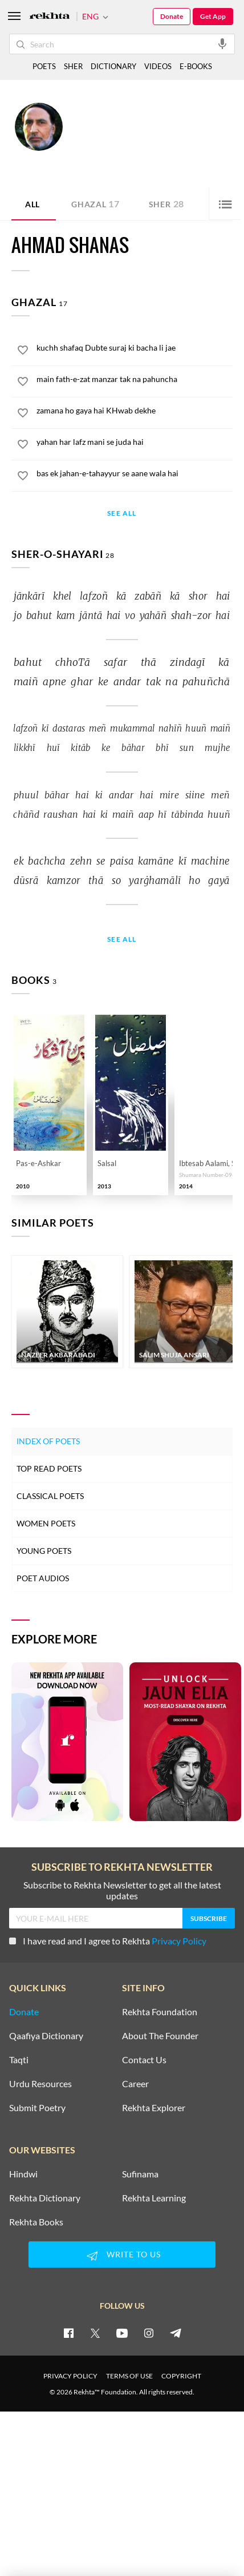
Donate (171, 16)
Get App (213, 16)
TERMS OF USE (129, 2376)
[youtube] (122, 2333)
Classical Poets (50, 1496)
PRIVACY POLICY (70, 2376)
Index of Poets (48, 1441)
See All (121, 513)
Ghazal (95, 203)
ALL (32, 204)
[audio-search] (222, 43)
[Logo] (49, 16)
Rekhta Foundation (159, 2011)
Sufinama (140, 2174)
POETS (44, 66)
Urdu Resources (40, 2083)
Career (135, 2083)
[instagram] (149, 2333)
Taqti (19, 2059)
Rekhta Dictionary (44, 2198)
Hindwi (23, 2174)
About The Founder (160, 2035)
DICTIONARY (113, 66)
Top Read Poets (49, 1468)
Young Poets (44, 1551)
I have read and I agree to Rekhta (107, 1940)
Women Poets (46, 1523)
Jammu (79, 149)
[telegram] (175, 2333)
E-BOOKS (196, 66)
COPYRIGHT (181, 2376)
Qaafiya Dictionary (46, 2035)
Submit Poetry (37, 2107)
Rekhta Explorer (153, 2107)
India (100, 149)
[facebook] (68, 2333)
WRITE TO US (122, 2256)
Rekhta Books (36, 2222)
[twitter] (95, 2333)
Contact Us (144, 2059)
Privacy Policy (179, 1940)
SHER (73, 66)
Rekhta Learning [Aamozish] (154, 2198)
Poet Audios (43, 1578)
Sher (166, 203)
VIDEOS (158, 66)
